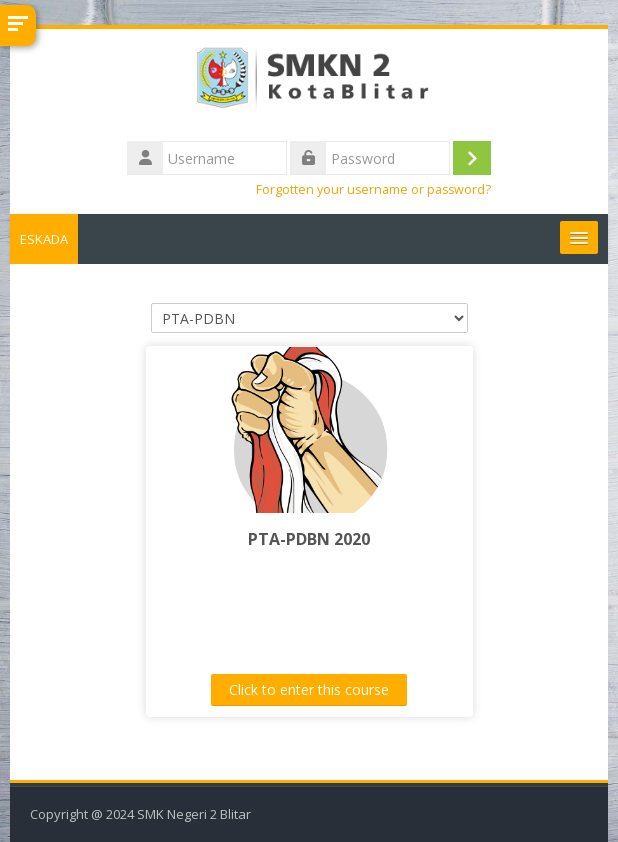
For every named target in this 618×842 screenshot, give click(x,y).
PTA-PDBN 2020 (309, 539)
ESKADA (44, 239)
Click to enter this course (309, 689)
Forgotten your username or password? (373, 189)
